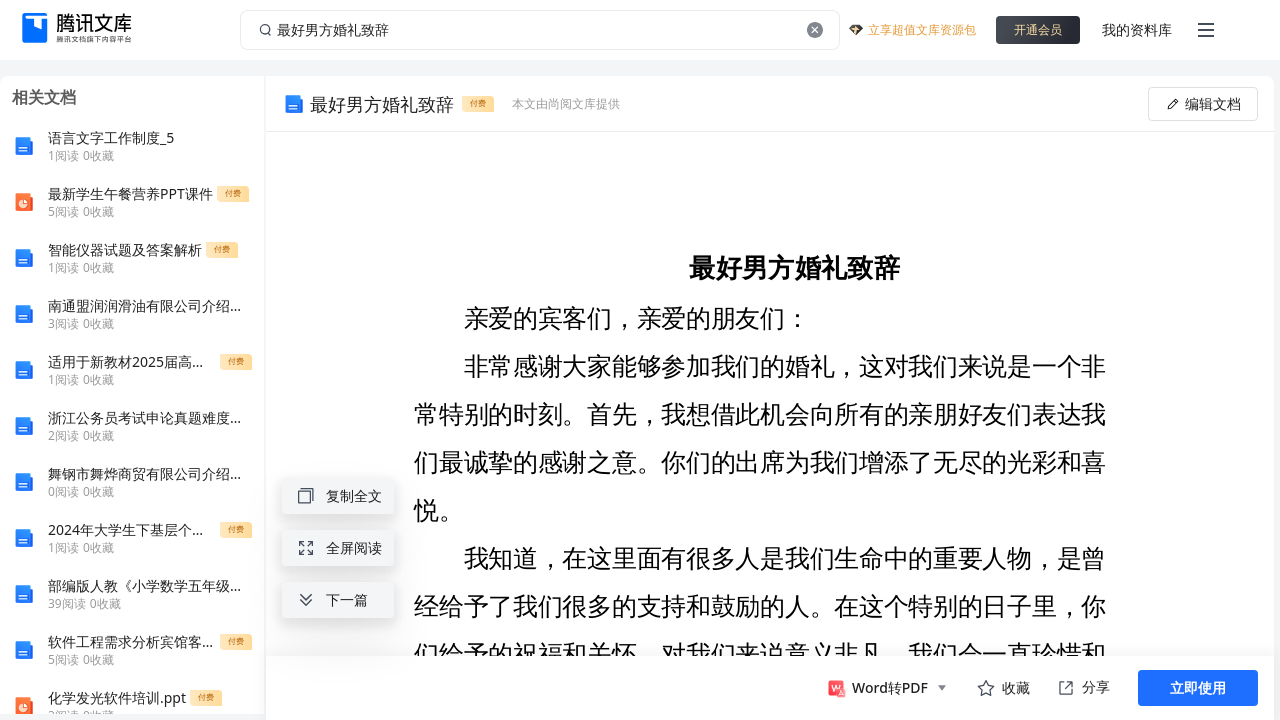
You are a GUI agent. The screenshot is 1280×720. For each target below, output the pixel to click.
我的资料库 (1137, 29)
